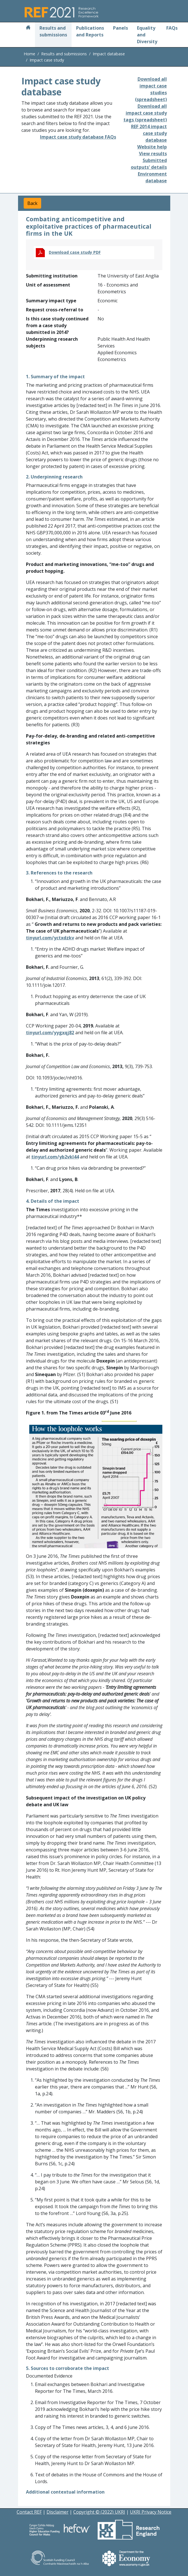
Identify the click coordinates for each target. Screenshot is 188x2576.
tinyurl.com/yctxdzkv (50, 938)
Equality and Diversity (147, 35)
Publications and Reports (90, 31)
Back (32, 203)
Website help (152, 147)
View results (153, 153)
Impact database (109, 53)
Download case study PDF (75, 252)
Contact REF (29, 2512)
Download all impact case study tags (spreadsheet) (145, 113)
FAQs (172, 28)
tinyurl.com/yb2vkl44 (55, 1157)
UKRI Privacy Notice (150, 2512)
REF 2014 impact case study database (149, 133)
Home (29, 53)
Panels (120, 28)
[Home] (28, 28)
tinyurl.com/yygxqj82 (50, 1032)
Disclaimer (57, 2512)
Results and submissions (53, 31)
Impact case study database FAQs (78, 137)
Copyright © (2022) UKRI (99, 2512)
